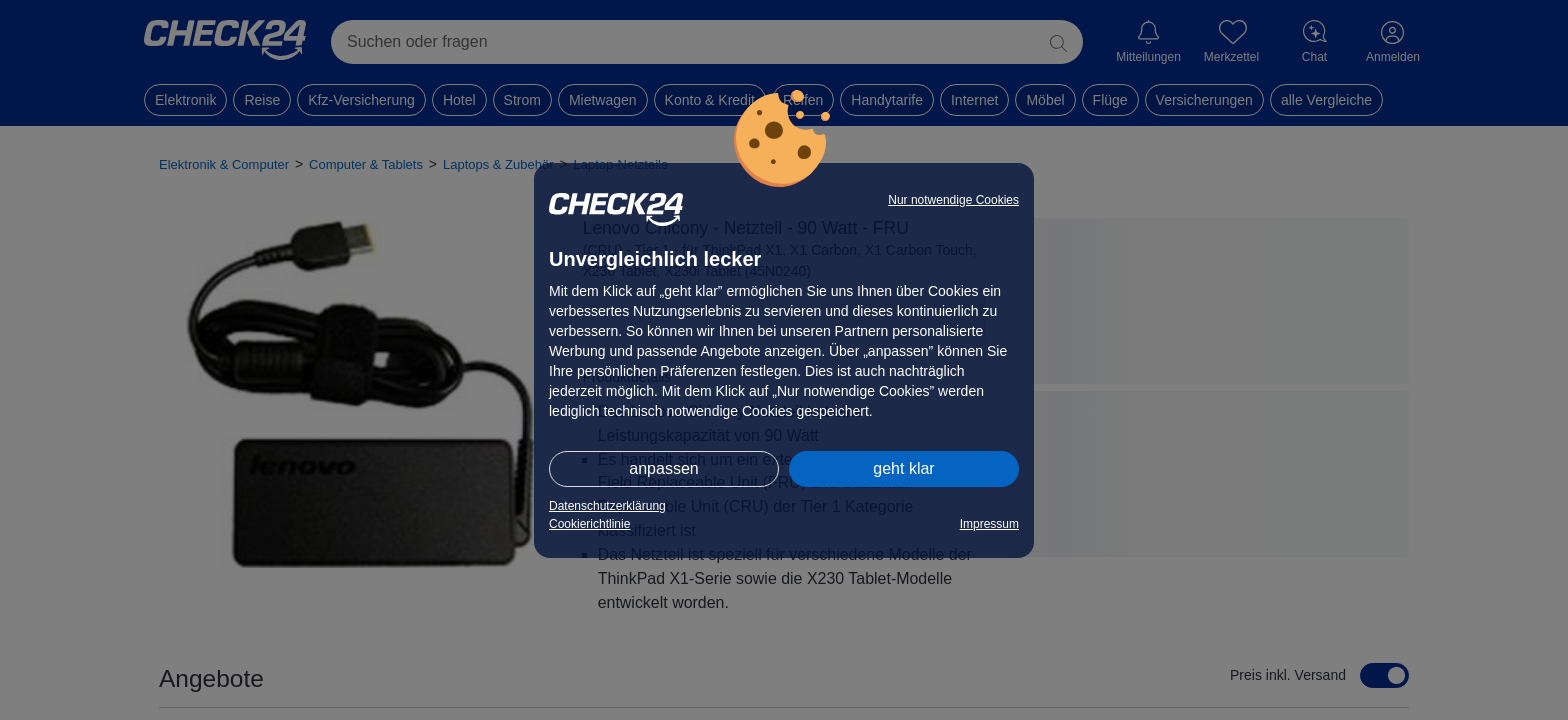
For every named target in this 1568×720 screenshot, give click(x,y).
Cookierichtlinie (589, 524)
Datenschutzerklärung (607, 506)
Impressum (989, 524)
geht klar (903, 468)
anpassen (663, 468)
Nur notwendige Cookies (953, 200)
